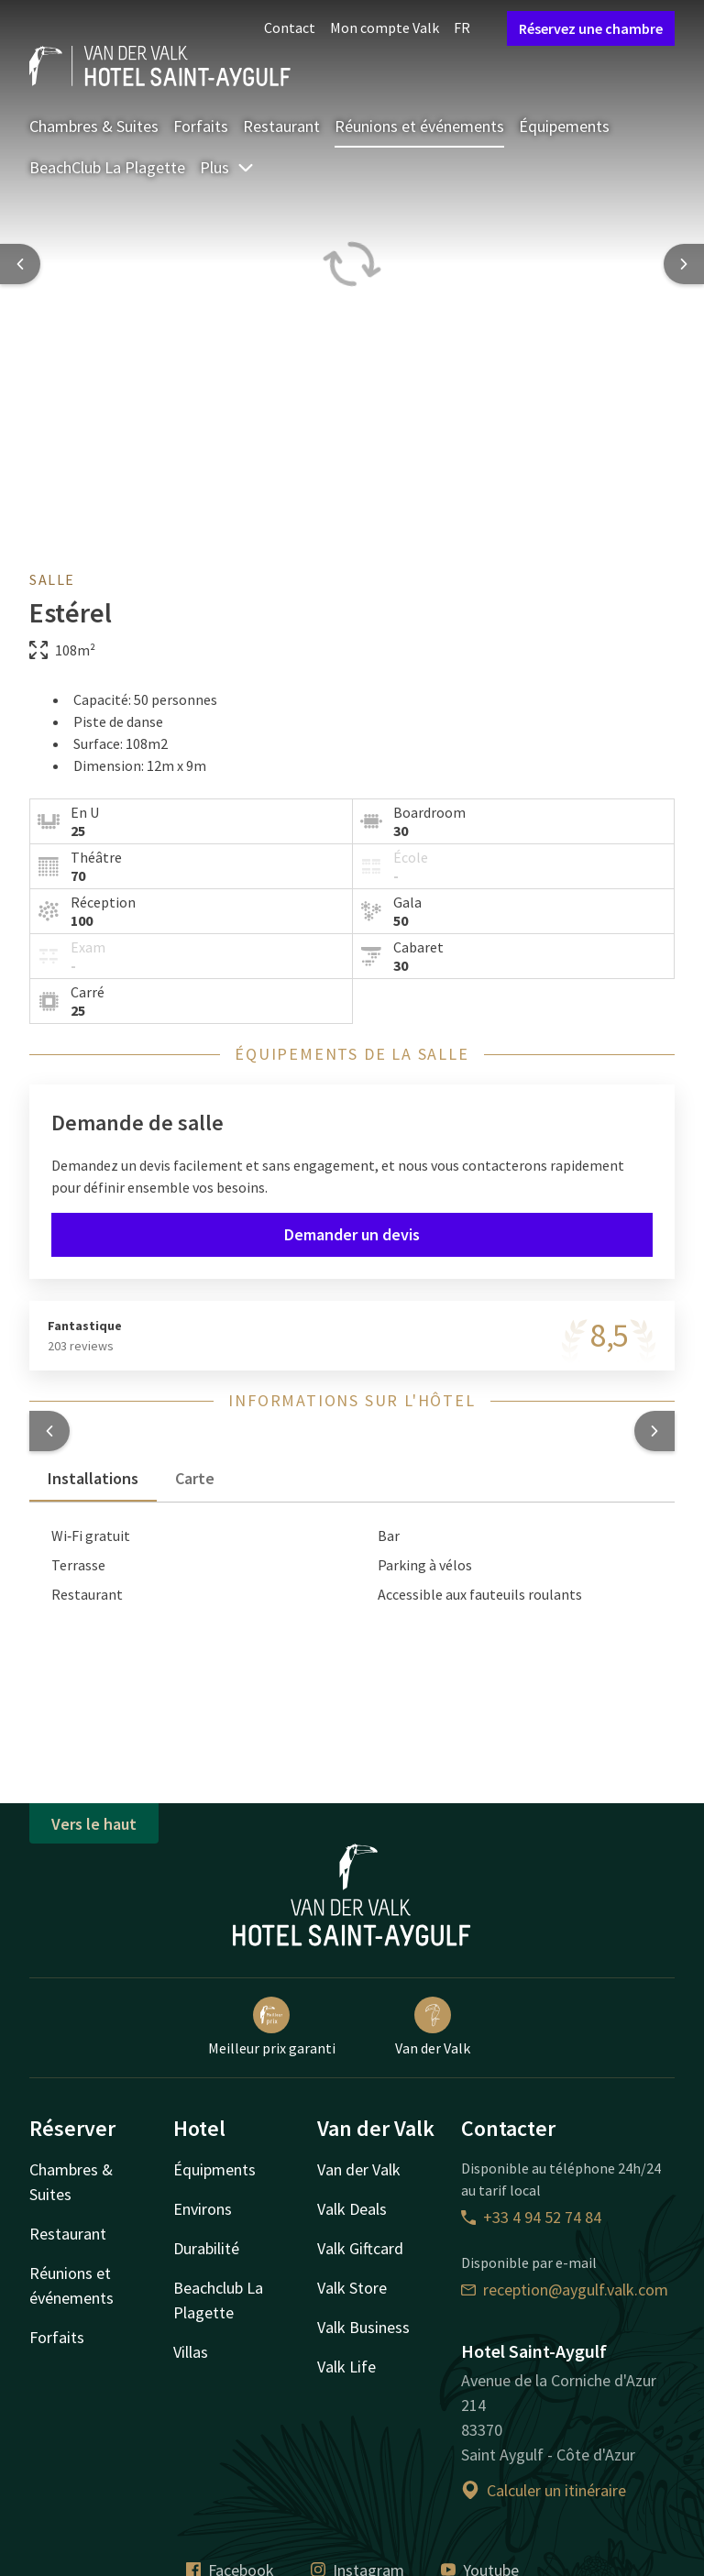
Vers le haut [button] (94, 1823)
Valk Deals (352, 2208)
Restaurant (281, 126)
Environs (202, 2208)
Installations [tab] (93, 1478)
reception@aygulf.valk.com (564, 2289)
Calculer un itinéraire (543, 2490)
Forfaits (200, 126)
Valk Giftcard (360, 2248)
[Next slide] (684, 264)
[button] (49, 1431)
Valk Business (363, 2327)
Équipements (564, 126)
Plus (227, 167)
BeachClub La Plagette (107, 167)
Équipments (214, 2169)
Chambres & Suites (94, 126)
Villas (190, 2351)
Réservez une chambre (591, 28)
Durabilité (206, 2248)
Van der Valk (432, 2027)
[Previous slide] (20, 264)
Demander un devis (352, 1234)
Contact (289, 27)
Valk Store (352, 2287)
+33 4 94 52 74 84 (531, 2217)
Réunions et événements (419, 126)
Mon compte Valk (384, 27)
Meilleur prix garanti (272, 2027)
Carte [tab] (194, 1478)
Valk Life (346, 2366)
